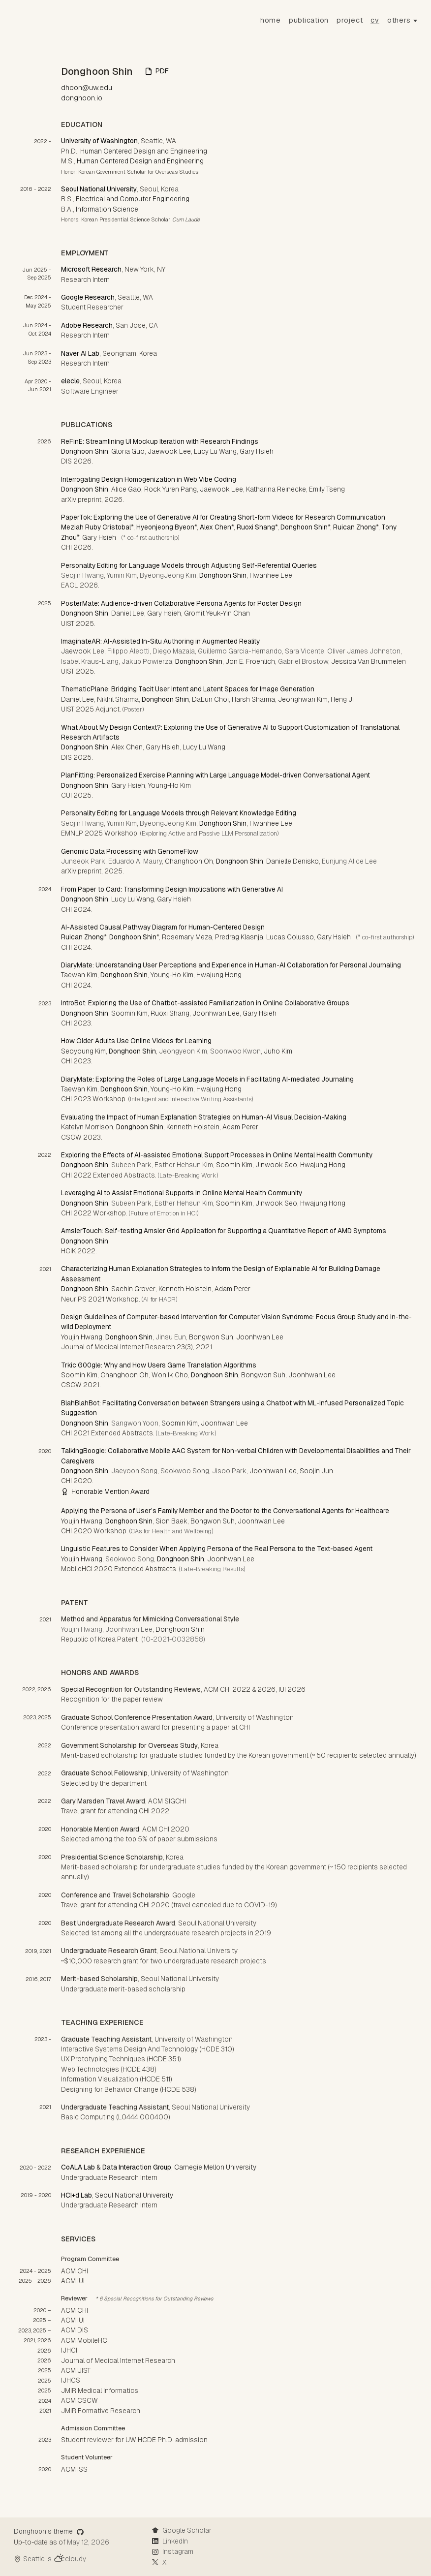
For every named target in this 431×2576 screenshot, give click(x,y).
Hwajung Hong (219, 974)
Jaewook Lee (169, 451)
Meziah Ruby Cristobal (96, 527)
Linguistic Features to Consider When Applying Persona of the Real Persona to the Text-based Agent (216, 1548)
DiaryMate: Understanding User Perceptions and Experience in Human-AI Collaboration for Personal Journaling (231, 965)
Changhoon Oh (189, 861)
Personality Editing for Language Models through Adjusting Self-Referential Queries (189, 565)
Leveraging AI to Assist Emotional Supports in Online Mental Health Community (181, 1192)
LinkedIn (169, 2541)
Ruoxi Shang (256, 527)
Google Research (88, 297)
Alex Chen (215, 527)
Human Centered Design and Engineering (143, 151)
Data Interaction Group (136, 2167)
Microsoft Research (91, 269)
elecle (70, 380)
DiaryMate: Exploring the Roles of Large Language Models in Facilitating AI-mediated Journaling (207, 1079)
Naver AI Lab (80, 353)
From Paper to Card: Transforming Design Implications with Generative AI (172, 889)
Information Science (107, 209)
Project (350, 20)
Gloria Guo (128, 451)
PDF (157, 70)
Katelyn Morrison (87, 1126)
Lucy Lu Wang (215, 451)
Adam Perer (240, 1126)
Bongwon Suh (211, 1337)
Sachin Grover (133, 1288)
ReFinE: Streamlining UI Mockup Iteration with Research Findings (159, 441)
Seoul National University (99, 189)
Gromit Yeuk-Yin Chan (217, 613)
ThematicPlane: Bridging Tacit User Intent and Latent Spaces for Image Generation (187, 688)
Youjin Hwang (81, 1337)
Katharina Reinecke (276, 489)
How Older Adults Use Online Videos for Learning (136, 1040)
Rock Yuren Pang (170, 489)
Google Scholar (181, 2530)
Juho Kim (278, 1051)
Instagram (172, 2551)
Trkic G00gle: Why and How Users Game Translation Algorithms (158, 1365)
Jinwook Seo (276, 1164)
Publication (309, 20)
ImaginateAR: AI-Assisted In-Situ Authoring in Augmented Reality (160, 641)
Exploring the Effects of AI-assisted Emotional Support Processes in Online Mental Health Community (216, 1154)
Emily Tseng (327, 489)
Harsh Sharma (253, 699)
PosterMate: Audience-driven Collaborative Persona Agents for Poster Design (181, 603)
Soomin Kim (129, 1013)
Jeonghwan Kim (303, 699)
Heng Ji (342, 699)
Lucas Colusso (290, 936)
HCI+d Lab (76, 2195)
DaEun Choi (210, 699)
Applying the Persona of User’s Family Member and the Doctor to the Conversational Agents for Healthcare (225, 1510)
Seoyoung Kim (83, 1051)
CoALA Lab (78, 2167)
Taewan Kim (79, 974)
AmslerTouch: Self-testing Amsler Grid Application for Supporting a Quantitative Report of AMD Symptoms (223, 1230)
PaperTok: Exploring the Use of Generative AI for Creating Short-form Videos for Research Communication (223, 517)
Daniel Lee (127, 613)
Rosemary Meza (187, 936)
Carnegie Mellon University (215, 2167)
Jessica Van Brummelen (368, 661)
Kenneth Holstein (192, 1126)
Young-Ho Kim (169, 785)
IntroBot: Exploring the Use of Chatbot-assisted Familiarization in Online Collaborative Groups (205, 1002)
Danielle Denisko (292, 861)
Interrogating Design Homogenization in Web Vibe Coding (148, 479)
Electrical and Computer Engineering (132, 198)
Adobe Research (87, 325)
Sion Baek (171, 1521)
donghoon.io (81, 97)
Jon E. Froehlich (250, 661)
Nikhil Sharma (118, 699)
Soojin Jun (316, 1470)
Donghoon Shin (84, 451)
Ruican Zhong (354, 527)
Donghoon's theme (49, 2531)
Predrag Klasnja (239, 936)
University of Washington (99, 140)
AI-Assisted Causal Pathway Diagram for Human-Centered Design (163, 927)
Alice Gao (126, 489)
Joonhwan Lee (216, 1013)
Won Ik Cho (170, 1374)
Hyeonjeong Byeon (165, 527)
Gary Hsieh (257, 451)
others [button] (399, 20)
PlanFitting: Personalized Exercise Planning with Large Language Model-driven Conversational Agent (215, 775)
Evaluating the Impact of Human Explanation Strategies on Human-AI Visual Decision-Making (203, 1117)
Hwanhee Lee (270, 575)
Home (270, 20)
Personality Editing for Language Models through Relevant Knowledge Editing (178, 812)
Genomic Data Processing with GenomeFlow (129, 851)
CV (374, 20)
